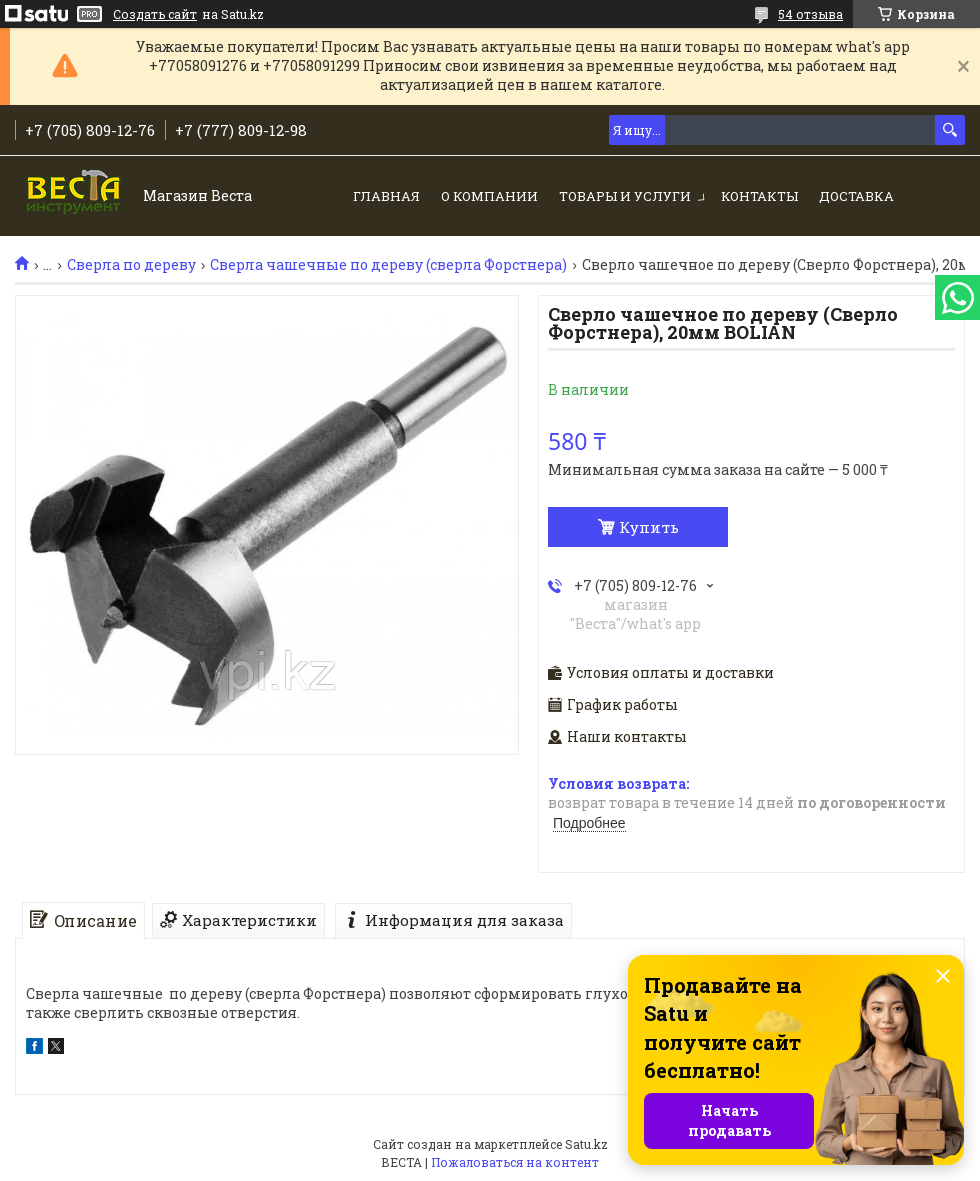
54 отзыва (810, 14)
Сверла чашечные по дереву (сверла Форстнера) (388, 265)
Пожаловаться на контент (515, 1162)
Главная (386, 196)
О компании (489, 196)
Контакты (759, 196)
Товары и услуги (625, 196)
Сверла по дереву (131, 265)
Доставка (856, 196)
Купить (649, 527)
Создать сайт (155, 14)
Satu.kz (586, 1144)
